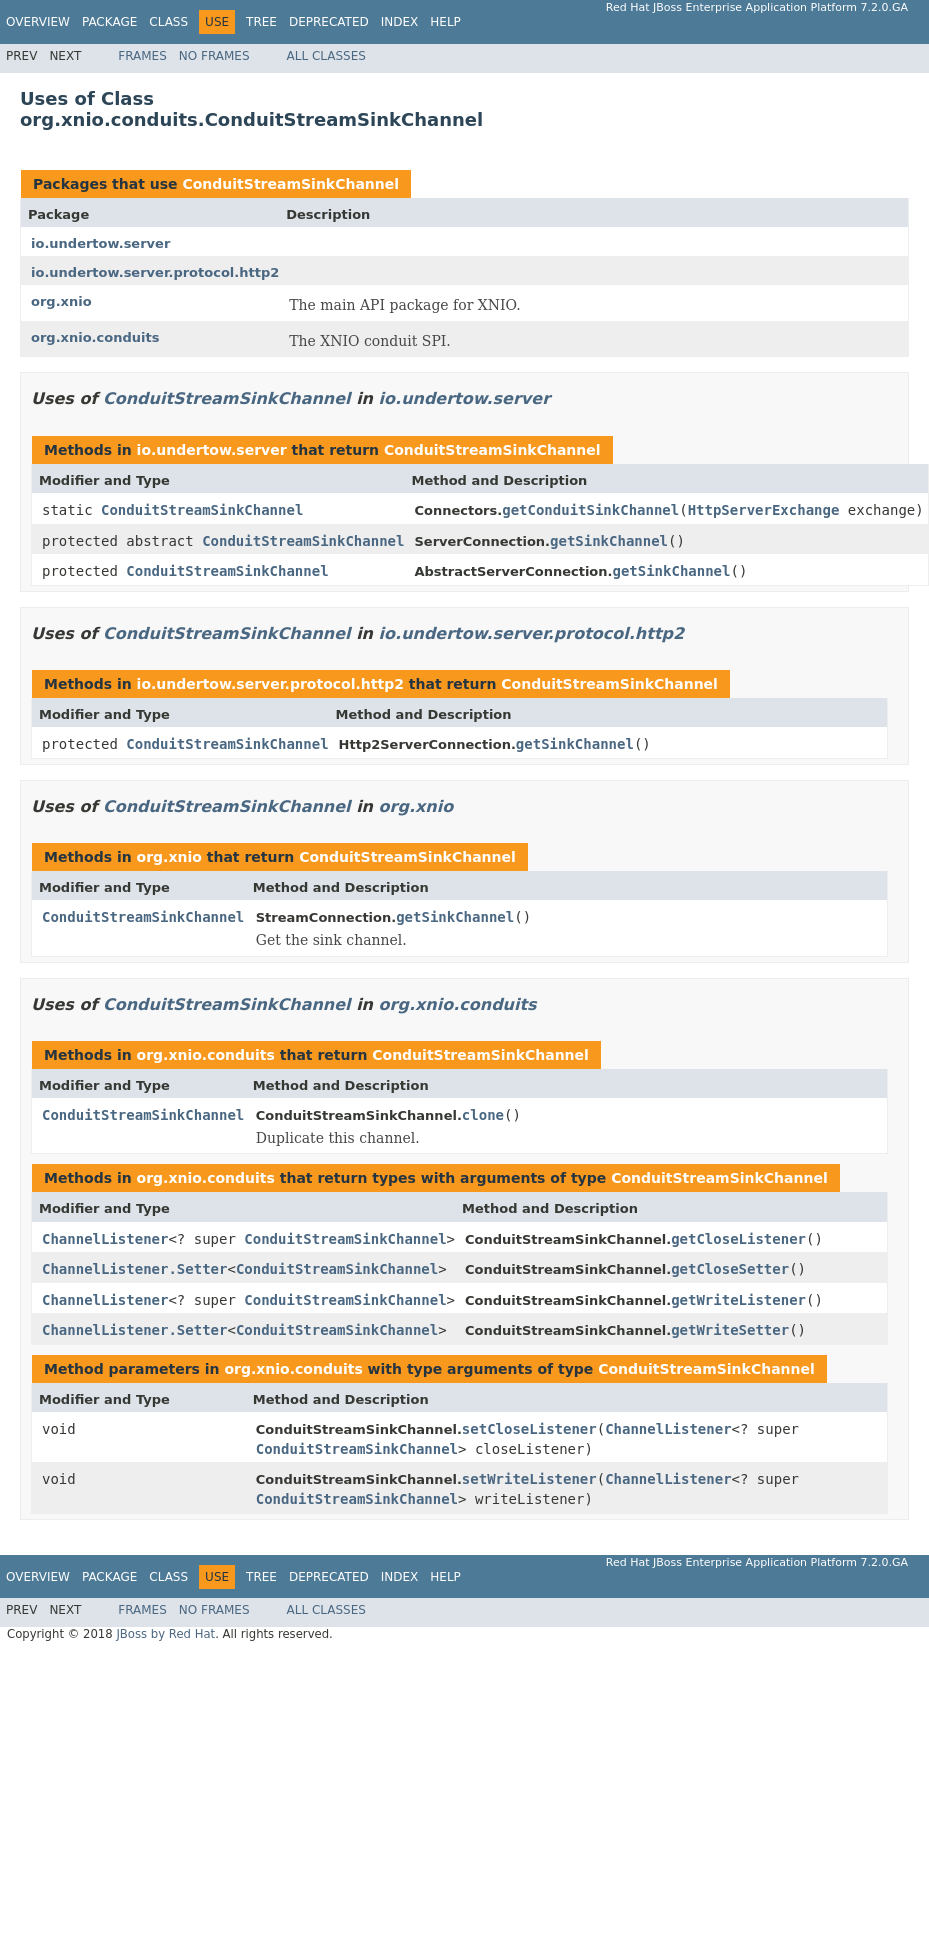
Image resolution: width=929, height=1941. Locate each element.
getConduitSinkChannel (590, 510)
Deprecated (329, 22)
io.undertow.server (100, 243)
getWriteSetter (730, 1330)
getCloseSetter (730, 1269)
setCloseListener (529, 1429)
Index (400, 22)
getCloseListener (738, 1239)
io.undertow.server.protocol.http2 (155, 272)
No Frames (214, 56)
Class (168, 22)
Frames (142, 56)
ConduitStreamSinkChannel (290, 184)
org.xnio (61, 301)
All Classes (326, 56)
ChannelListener (105, 1239)
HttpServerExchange (764, 510)
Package (109, 22)
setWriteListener (529, 1479)
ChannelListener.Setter (134, 1269)
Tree (261, 22)
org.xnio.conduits (95, 337)
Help (445, 22)
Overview (38, 22)
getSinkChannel (609, 541)
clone (483, 1115)
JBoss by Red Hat (165, 1634)
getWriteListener (738, 1300)
